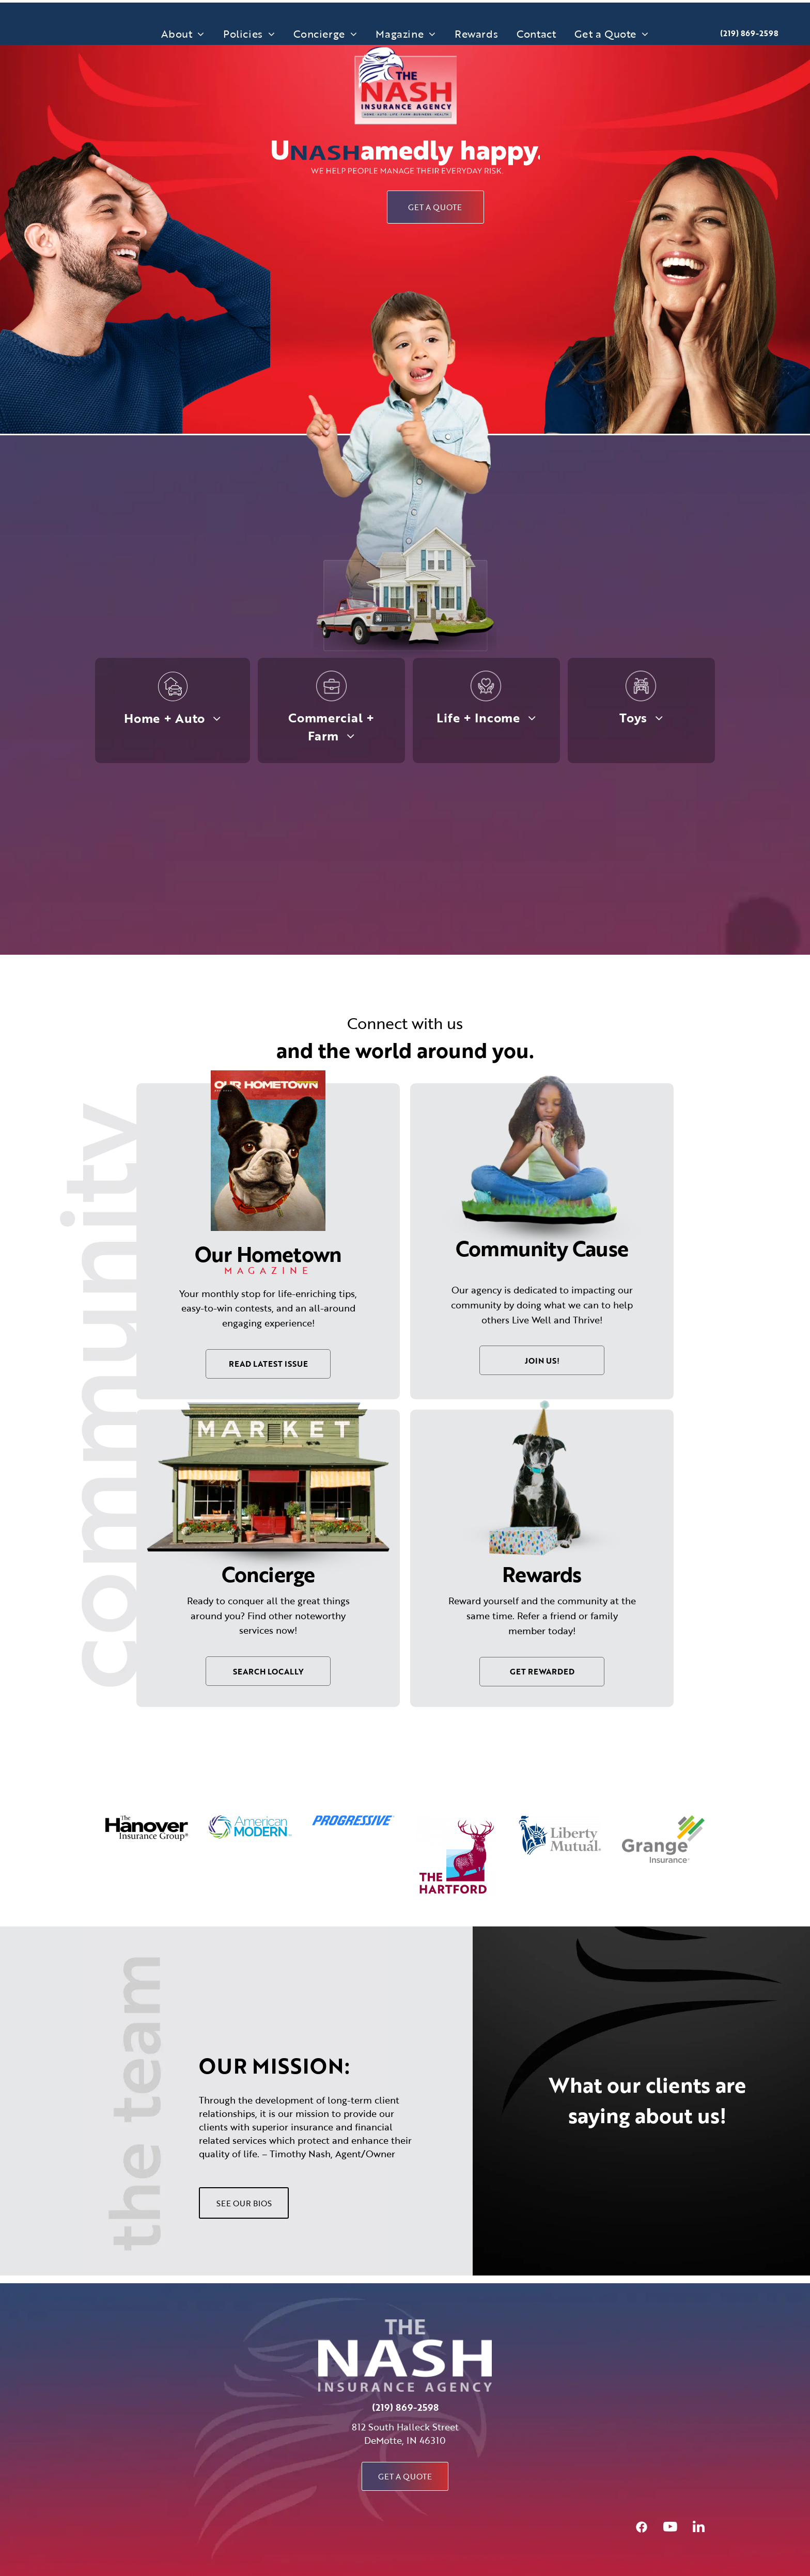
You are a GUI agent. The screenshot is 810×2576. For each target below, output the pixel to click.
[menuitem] (183, 33)
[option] (146, 1828)
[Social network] (641, 2528)
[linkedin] (698, 2528)
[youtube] (670, 2528)
